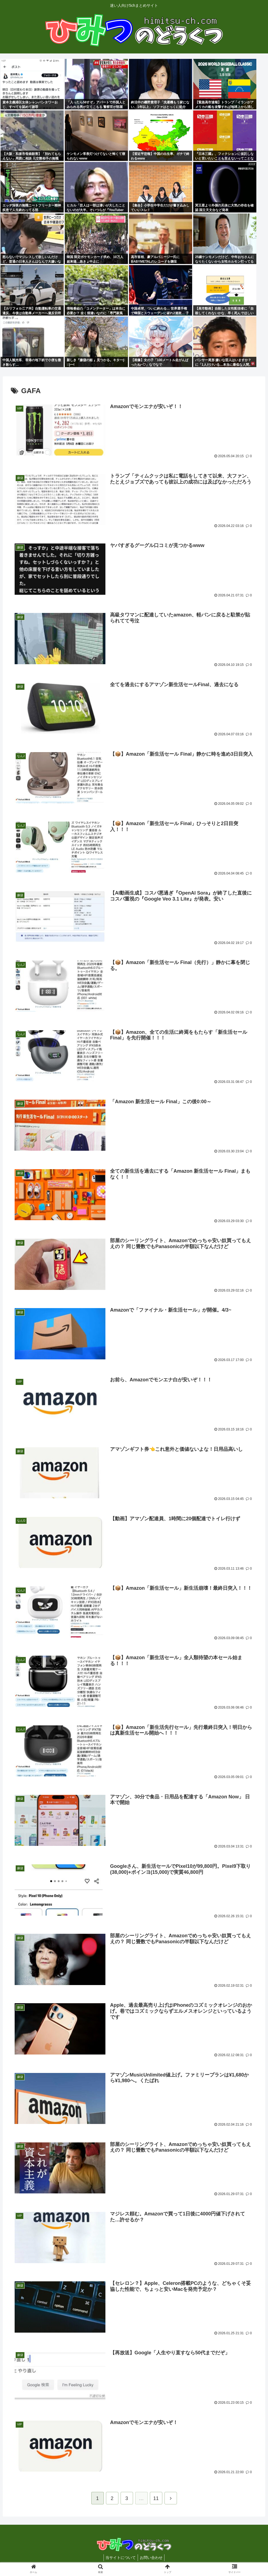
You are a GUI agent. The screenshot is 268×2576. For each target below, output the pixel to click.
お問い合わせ (152, 2559)
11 (156, 2499)
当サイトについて (120, 2559)
